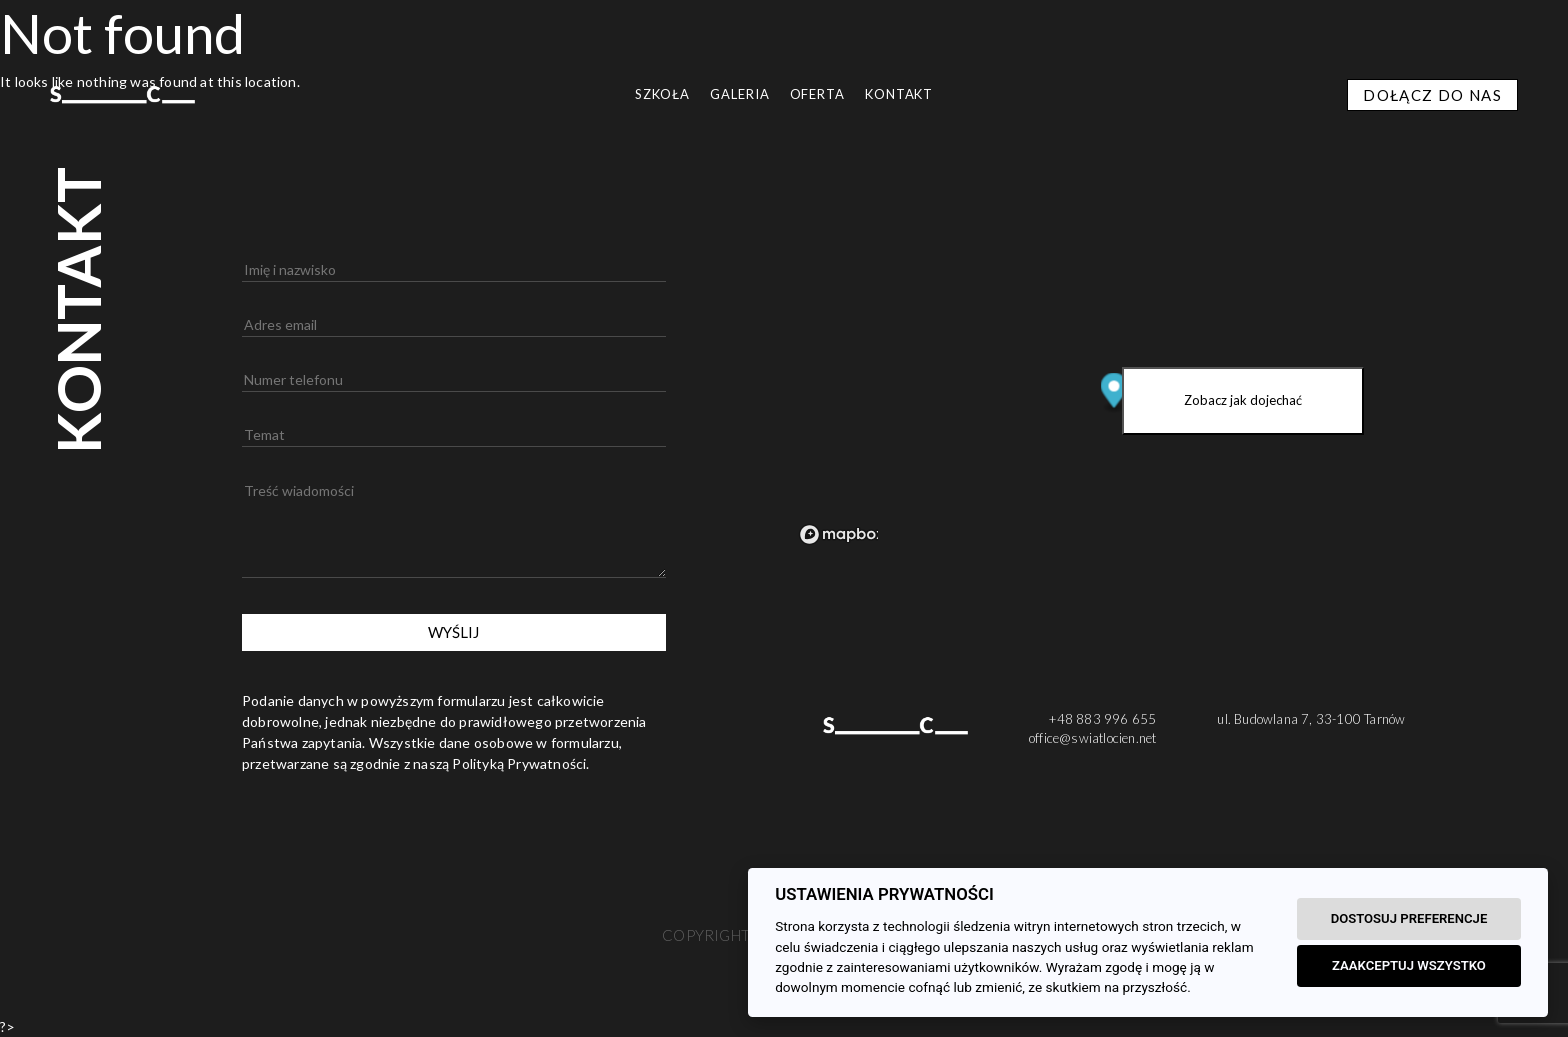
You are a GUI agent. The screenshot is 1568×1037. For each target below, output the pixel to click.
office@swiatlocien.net (1092, 738)
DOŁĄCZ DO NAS (1432, 95)
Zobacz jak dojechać (1243, 400)
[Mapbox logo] (842, 534)
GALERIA (739, 94)
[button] (25, 1012)
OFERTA (817, 94)
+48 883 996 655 (1102, 719)
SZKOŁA (662, 94)
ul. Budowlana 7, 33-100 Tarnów (1311, 719)
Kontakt (899, 94)
